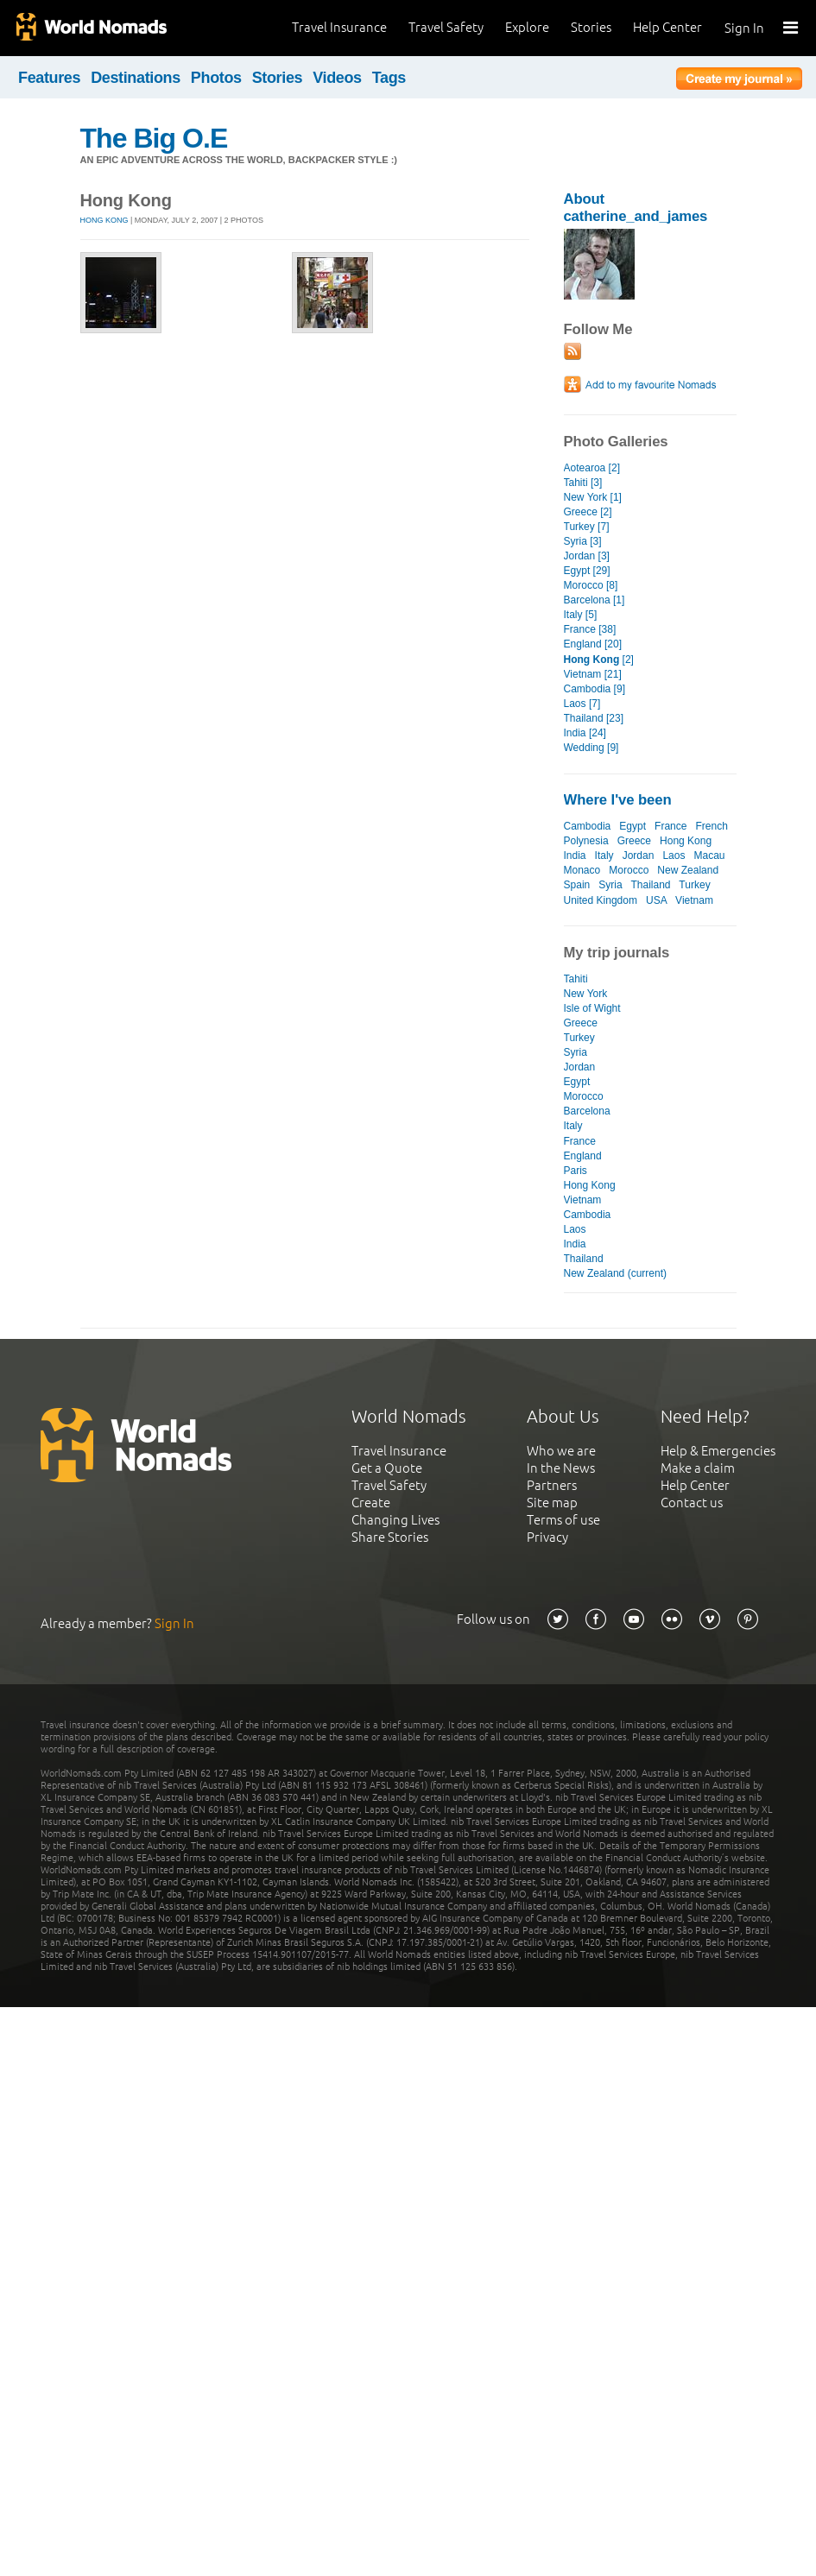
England (583, 1156)
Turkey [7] (587, 527)
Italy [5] (581, 615)
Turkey (694, 885)
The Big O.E (154, 138)
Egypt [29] (587, 571)
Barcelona (587, 1111)
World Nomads (90, 28)
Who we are (561, 1450)
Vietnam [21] (593, 674)
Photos (216, 77)
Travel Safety (446, 27)
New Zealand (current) (615, 1273)
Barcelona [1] (594, 600)
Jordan (639, 855)
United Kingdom (601, 900)
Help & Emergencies (718, 1450)
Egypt (632, 826)
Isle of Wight (592, 1008)
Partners (552, 1485)
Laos (673, 855)
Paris (575, 1171)
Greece (634, 841)
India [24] (585, 733)
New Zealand (687, 870)
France (670, 826)
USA (656, 900)
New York (586, 994)
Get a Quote (386, 1468)
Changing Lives (395, 1519)
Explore (527, 27)
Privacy (547, 1537)
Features (49, 77)
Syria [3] (583, 541)
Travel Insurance (339, 27)
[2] (599, 659)
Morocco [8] (591, 585)
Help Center (667, 27)
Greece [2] (588, 512)
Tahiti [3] (583, 483)
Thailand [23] (593, 718)
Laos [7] (582, 704)
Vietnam (694, 900)
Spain (577, 885)
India (575, 855)
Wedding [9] (591, 748)
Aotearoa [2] (592, 468)
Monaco (582, 870)
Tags (389, 77)
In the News (561, 1468)
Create (370, 1502)
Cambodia (587, 826)
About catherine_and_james (636, 207)
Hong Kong (104, 220)
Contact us (692, 1502)
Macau (708, 855)
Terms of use (563, 1519)
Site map (552, 1502)
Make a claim (698, 1468)
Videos (337, 77)
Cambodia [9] (594, 689)
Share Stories (389, 1537)
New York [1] (593, 497)
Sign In (744, 28)
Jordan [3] (587, 556)
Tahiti (576, 979)
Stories (591, 27)
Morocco (628, 870)
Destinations (135, 77)
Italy (604, 855)
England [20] (593, 644)
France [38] (590, 629)
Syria (610, 885)
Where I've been (618, 800)
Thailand (650, 885)
